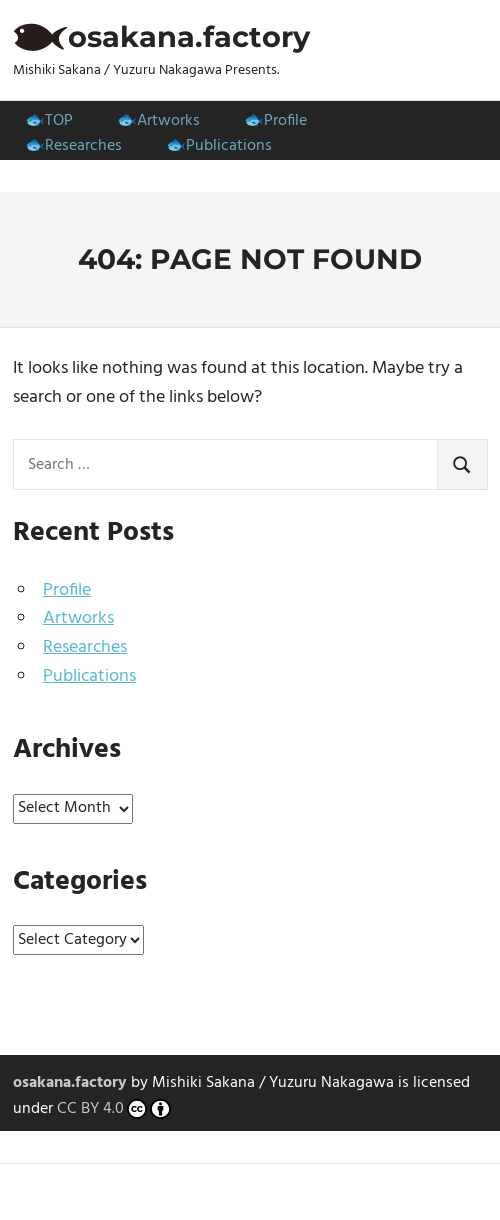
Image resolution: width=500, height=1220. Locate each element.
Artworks (168, 121)
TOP (59, 121)
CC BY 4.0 (114, 1110)
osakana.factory (189, 36)
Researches (83, 146)
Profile (285, 121)
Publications (229, 146)
